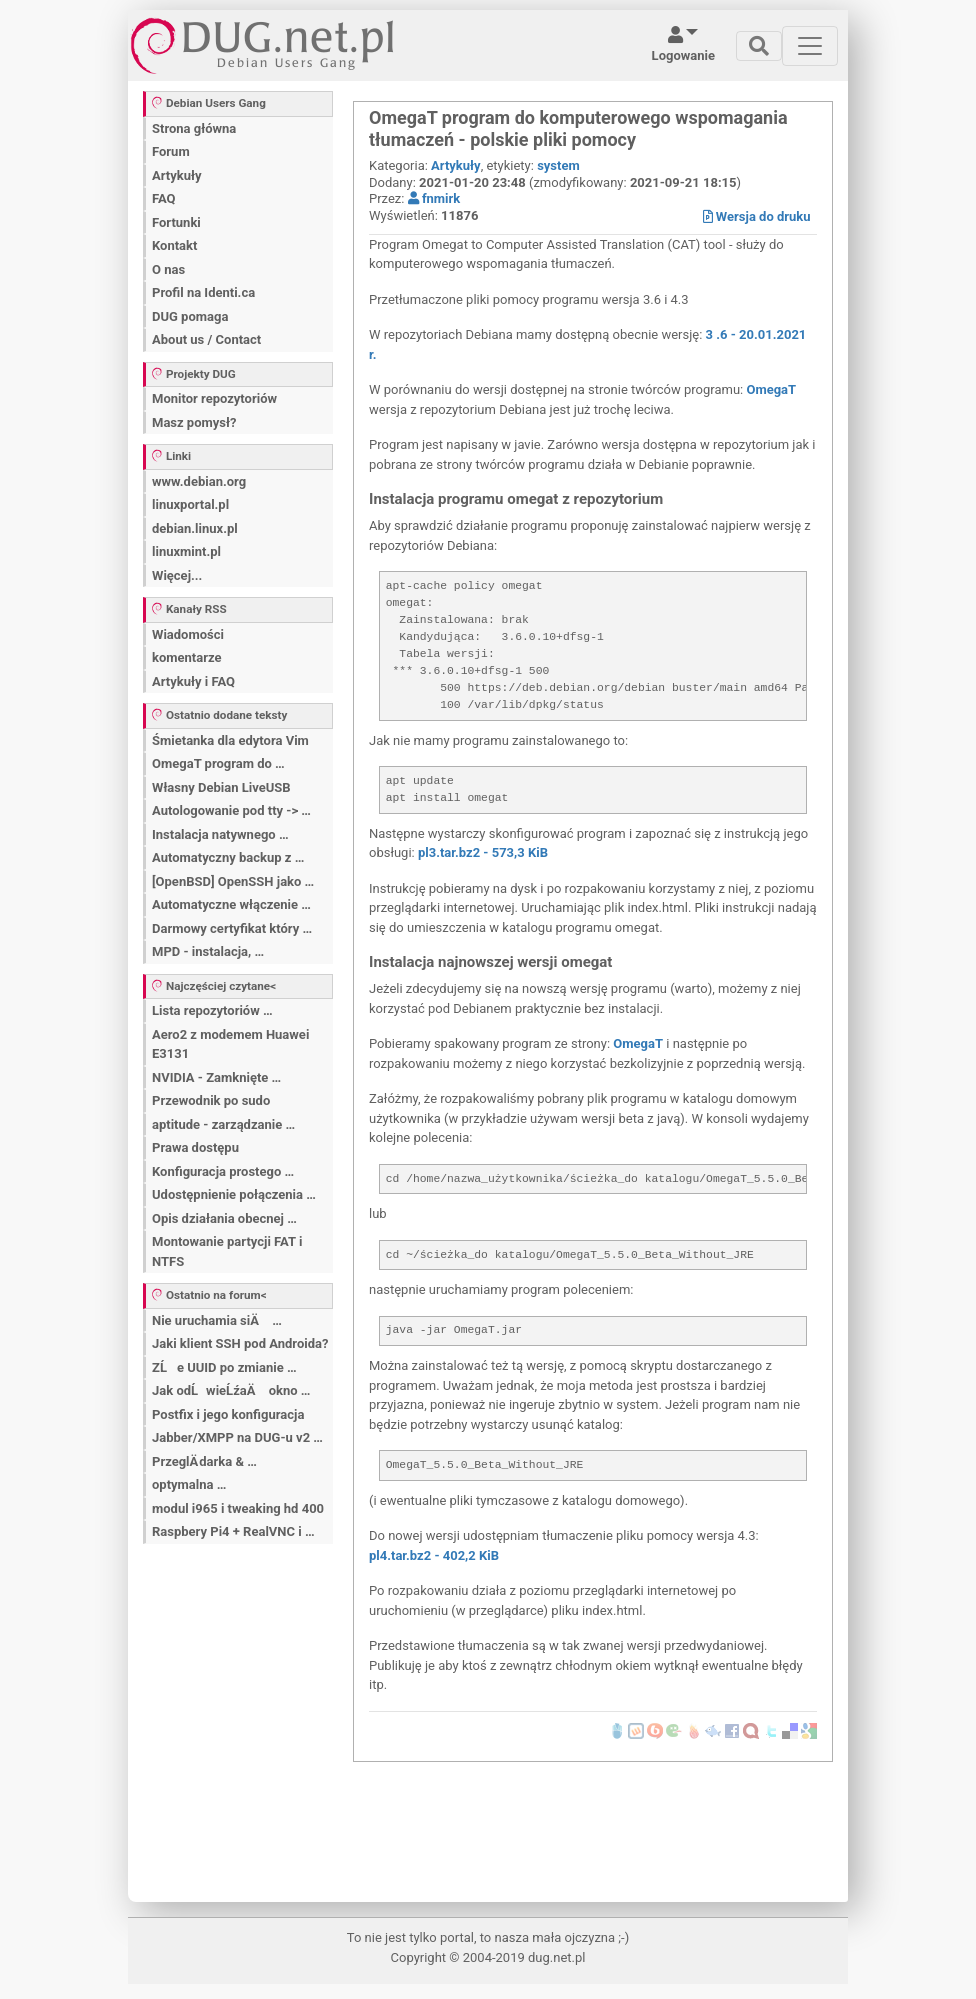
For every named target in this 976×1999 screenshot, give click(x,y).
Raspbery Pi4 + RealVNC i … (233, 1531)
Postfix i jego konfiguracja (228, 1414)
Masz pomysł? (194, 422)
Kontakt (174, 245)
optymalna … (189, 1484)
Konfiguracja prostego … (223, 1171)
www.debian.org (199, 481)
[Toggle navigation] (759, 46)
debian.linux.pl (195, 528)
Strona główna (194, 128)
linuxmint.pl (186, 551)
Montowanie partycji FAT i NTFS (227, 1251)
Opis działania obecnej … (224, 1218)
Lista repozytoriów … (212, 1010)
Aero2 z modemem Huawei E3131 (230, 1044)
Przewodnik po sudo (211, 1100)
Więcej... (177, 575)
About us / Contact (206, 339)
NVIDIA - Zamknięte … (216, 1077)
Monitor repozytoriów (214, 398)
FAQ (164, 198)
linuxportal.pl (190, 504)
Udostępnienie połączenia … (234, 1194)
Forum (171, 151)
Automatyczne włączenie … (231, 904)
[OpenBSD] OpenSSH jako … (233, 881)
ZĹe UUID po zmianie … (224, 1367)
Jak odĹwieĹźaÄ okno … (231, 1390)
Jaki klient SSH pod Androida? (240, 1343)
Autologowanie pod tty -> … (231, 810)
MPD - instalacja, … (208, 951)
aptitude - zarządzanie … (223, 1124)
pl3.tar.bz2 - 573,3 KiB (483, 852)
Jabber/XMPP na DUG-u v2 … (237, 1437)
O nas (168, 269)
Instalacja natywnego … (220, 834)
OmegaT (771, 389)
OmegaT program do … (218, 763)
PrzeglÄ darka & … (204, 1461)
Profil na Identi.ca (203, 292)
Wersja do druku (757, 216)
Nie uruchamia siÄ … (217, 1320)
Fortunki (176, 222)
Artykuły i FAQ (193, 681)
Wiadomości (188, 634)
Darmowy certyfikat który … (232, 928)
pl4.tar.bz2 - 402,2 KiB (434, 1555)
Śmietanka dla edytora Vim (230, 740)
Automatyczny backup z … (228, 857)
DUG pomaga (190, 316)
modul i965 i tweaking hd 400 (238, 1508)
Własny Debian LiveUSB (221, 787)
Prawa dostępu (195, 1147)
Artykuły (177, 175)
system (558, 165)
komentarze (187, 657)
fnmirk (434, 198)
